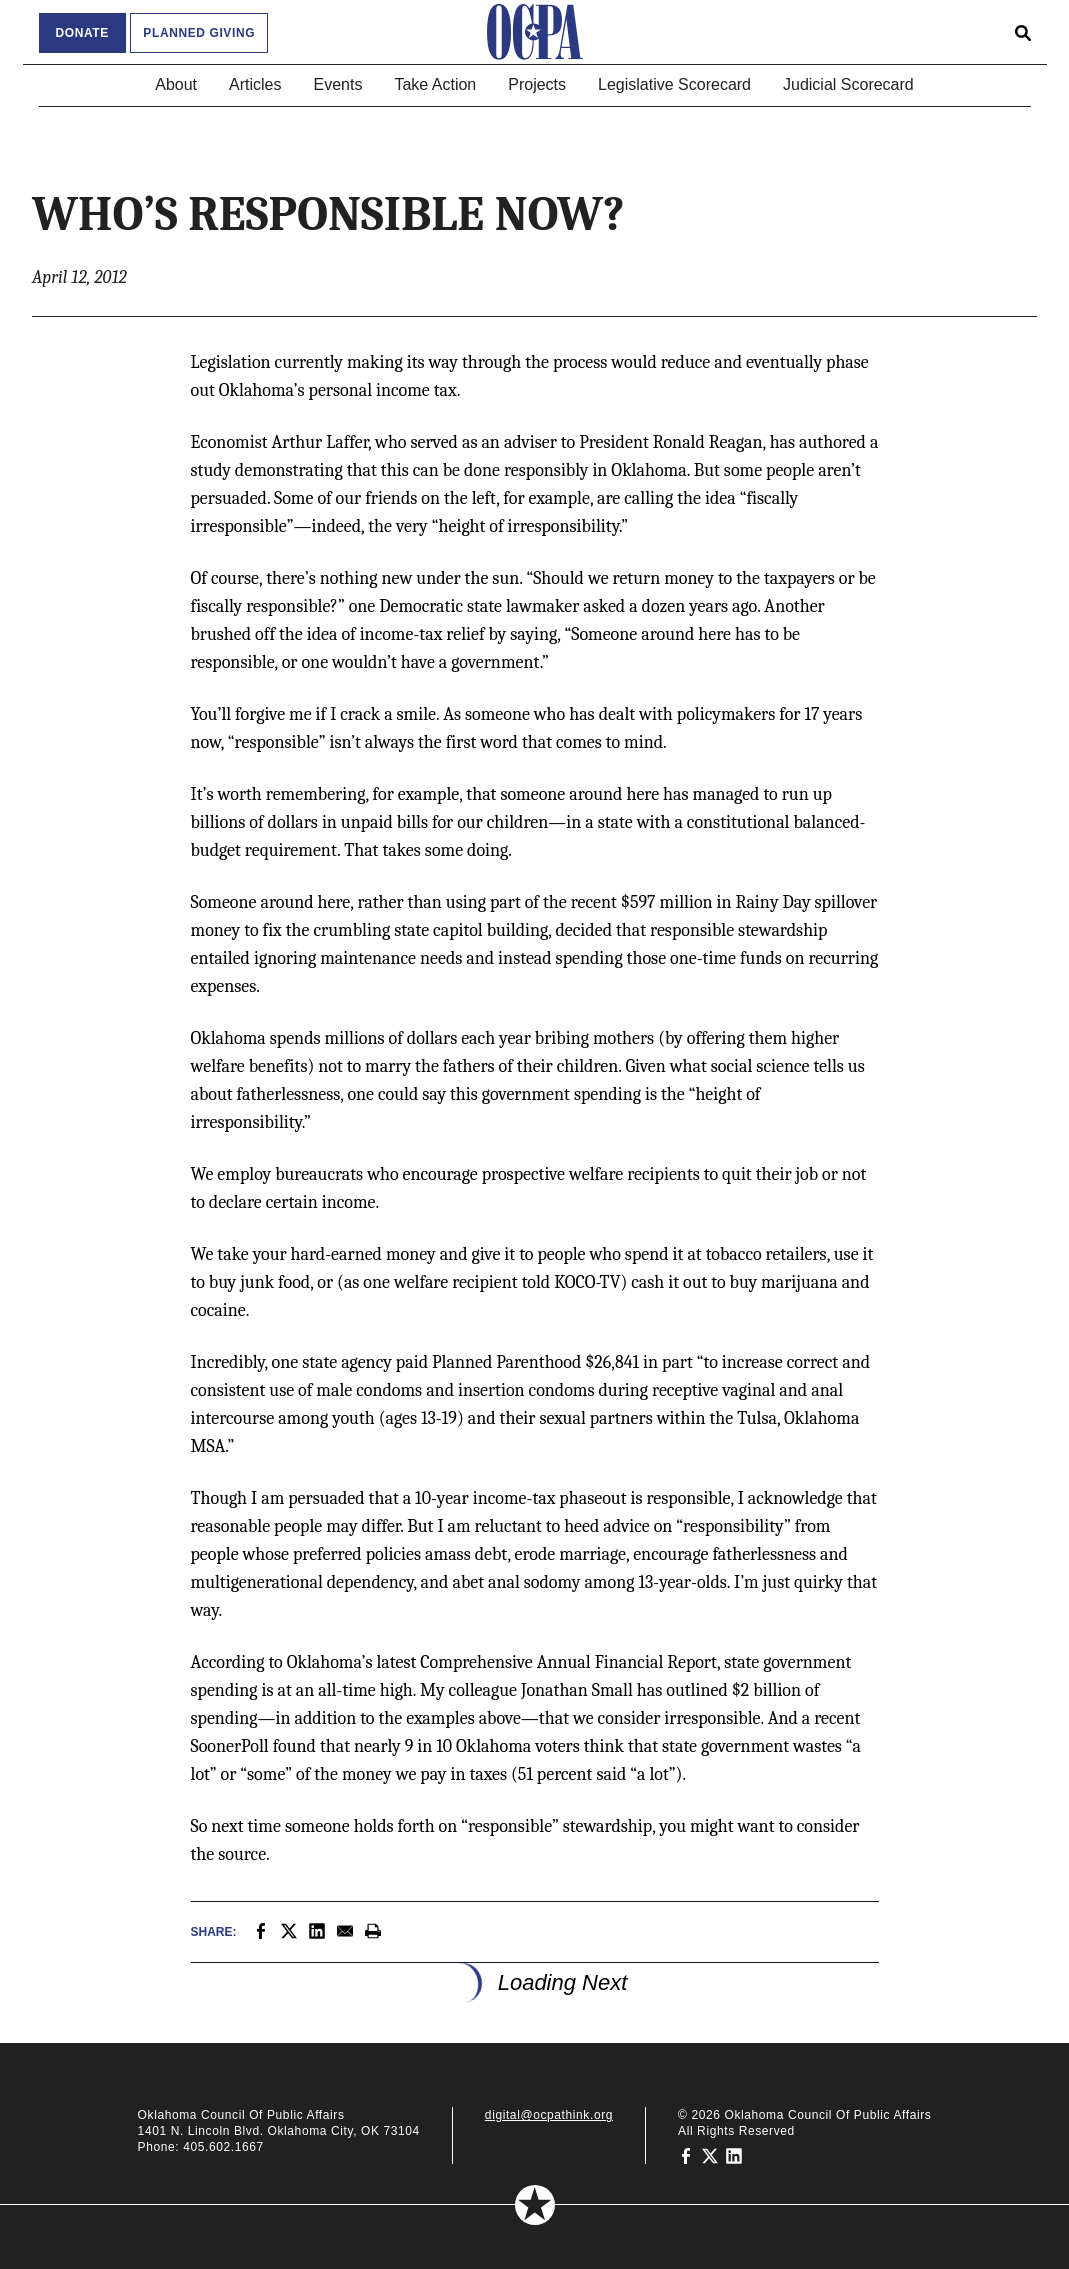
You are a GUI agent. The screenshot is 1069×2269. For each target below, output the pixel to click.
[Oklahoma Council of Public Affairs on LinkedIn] (734, 2155)
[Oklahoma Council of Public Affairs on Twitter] (710, 2155)
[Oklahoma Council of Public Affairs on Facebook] (686, 2155)
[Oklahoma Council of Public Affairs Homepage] (535, 32)
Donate (82, 33)
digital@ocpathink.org (549, 2115)
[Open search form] (1023, 32)
